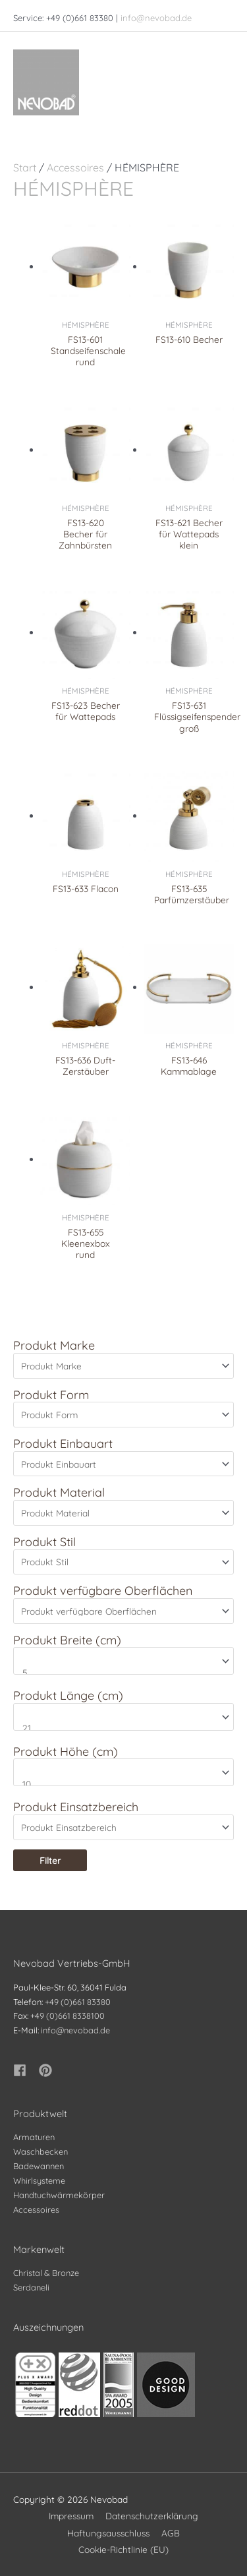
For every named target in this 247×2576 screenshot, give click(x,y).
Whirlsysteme (39, 2180)
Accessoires (75, 167)
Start (24, 167)
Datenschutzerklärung (151, 2515)
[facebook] (25, 2070)
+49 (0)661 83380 (78, 2001)
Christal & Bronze (46, 2272)
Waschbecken (40, 2151)
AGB (170, 2532)
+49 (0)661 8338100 (67, 2015)
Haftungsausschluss (108, 2532)
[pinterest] (47, 2070)
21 (118, 1728)
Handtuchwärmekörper (59, 2195)
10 (118, 1784)
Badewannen (38, 2166)
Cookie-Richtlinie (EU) (123, 2549)
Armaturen (34, 2137)
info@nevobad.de (156, 18)
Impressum (71, 2515)
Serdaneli (31, 2287)
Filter (50, 1860)
